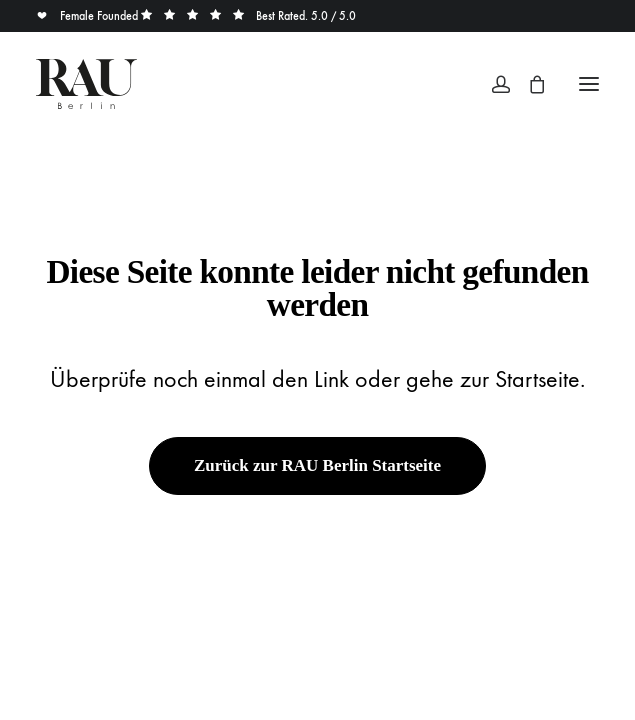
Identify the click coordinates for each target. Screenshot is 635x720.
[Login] (492, 84)
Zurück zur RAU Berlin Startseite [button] (317, 465)
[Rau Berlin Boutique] (86, 84)
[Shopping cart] (528, 84)
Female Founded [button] (88, 16)
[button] (589, 84)
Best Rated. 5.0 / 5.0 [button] (248, 16)
